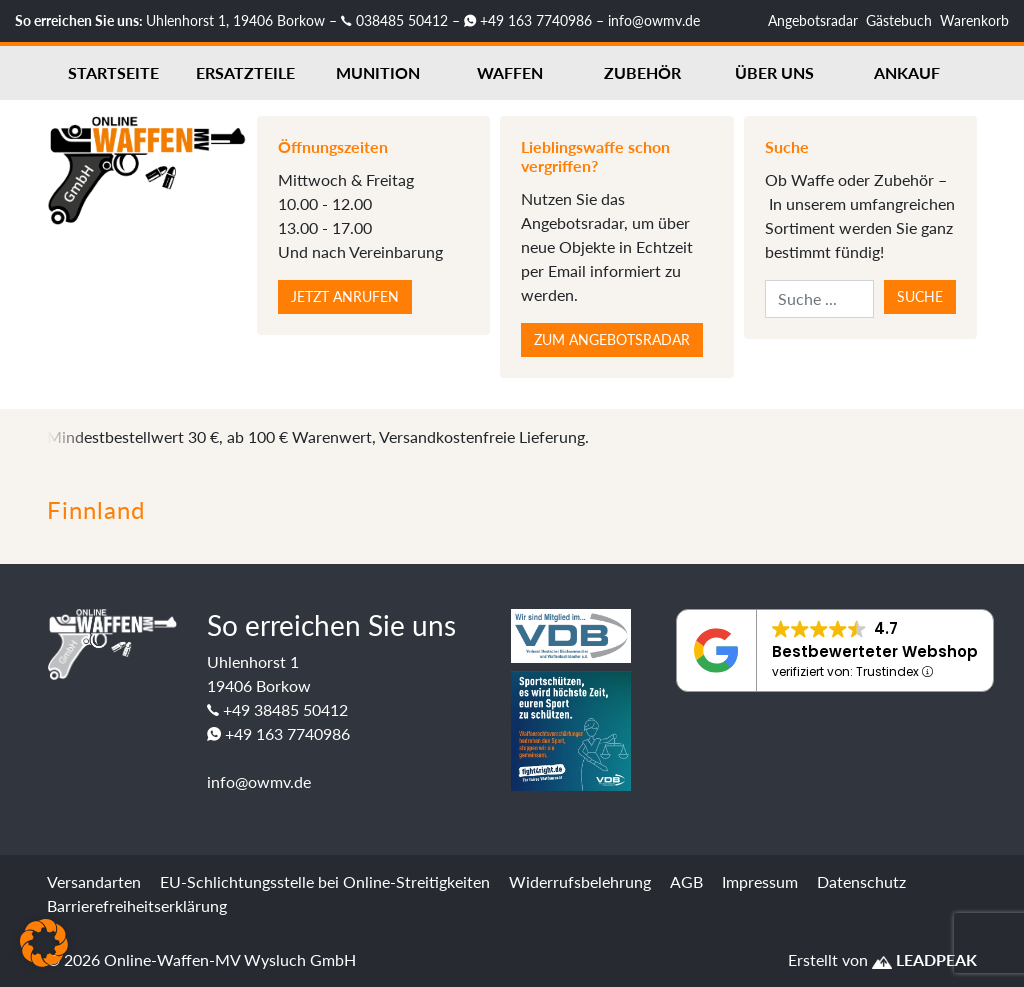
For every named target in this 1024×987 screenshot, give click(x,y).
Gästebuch (899, 20)
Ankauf (907, 72)
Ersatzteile (245, 72)
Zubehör (642, 72)
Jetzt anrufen (345, 296)
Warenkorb (974, 20)
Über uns (774, 72)
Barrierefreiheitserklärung (137, 905)
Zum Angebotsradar (612, 339)
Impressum (760, 881)
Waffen (510, 72)
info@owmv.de (654, 20)
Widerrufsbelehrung (580, 881)
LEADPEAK (924, 959)
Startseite (113, 72)
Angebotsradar (813, 20)
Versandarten (94, 881)
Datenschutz (861, 881)
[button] (44, 943)
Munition (378, 72)
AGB (686, 881)
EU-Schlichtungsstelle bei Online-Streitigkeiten (325, 881)
